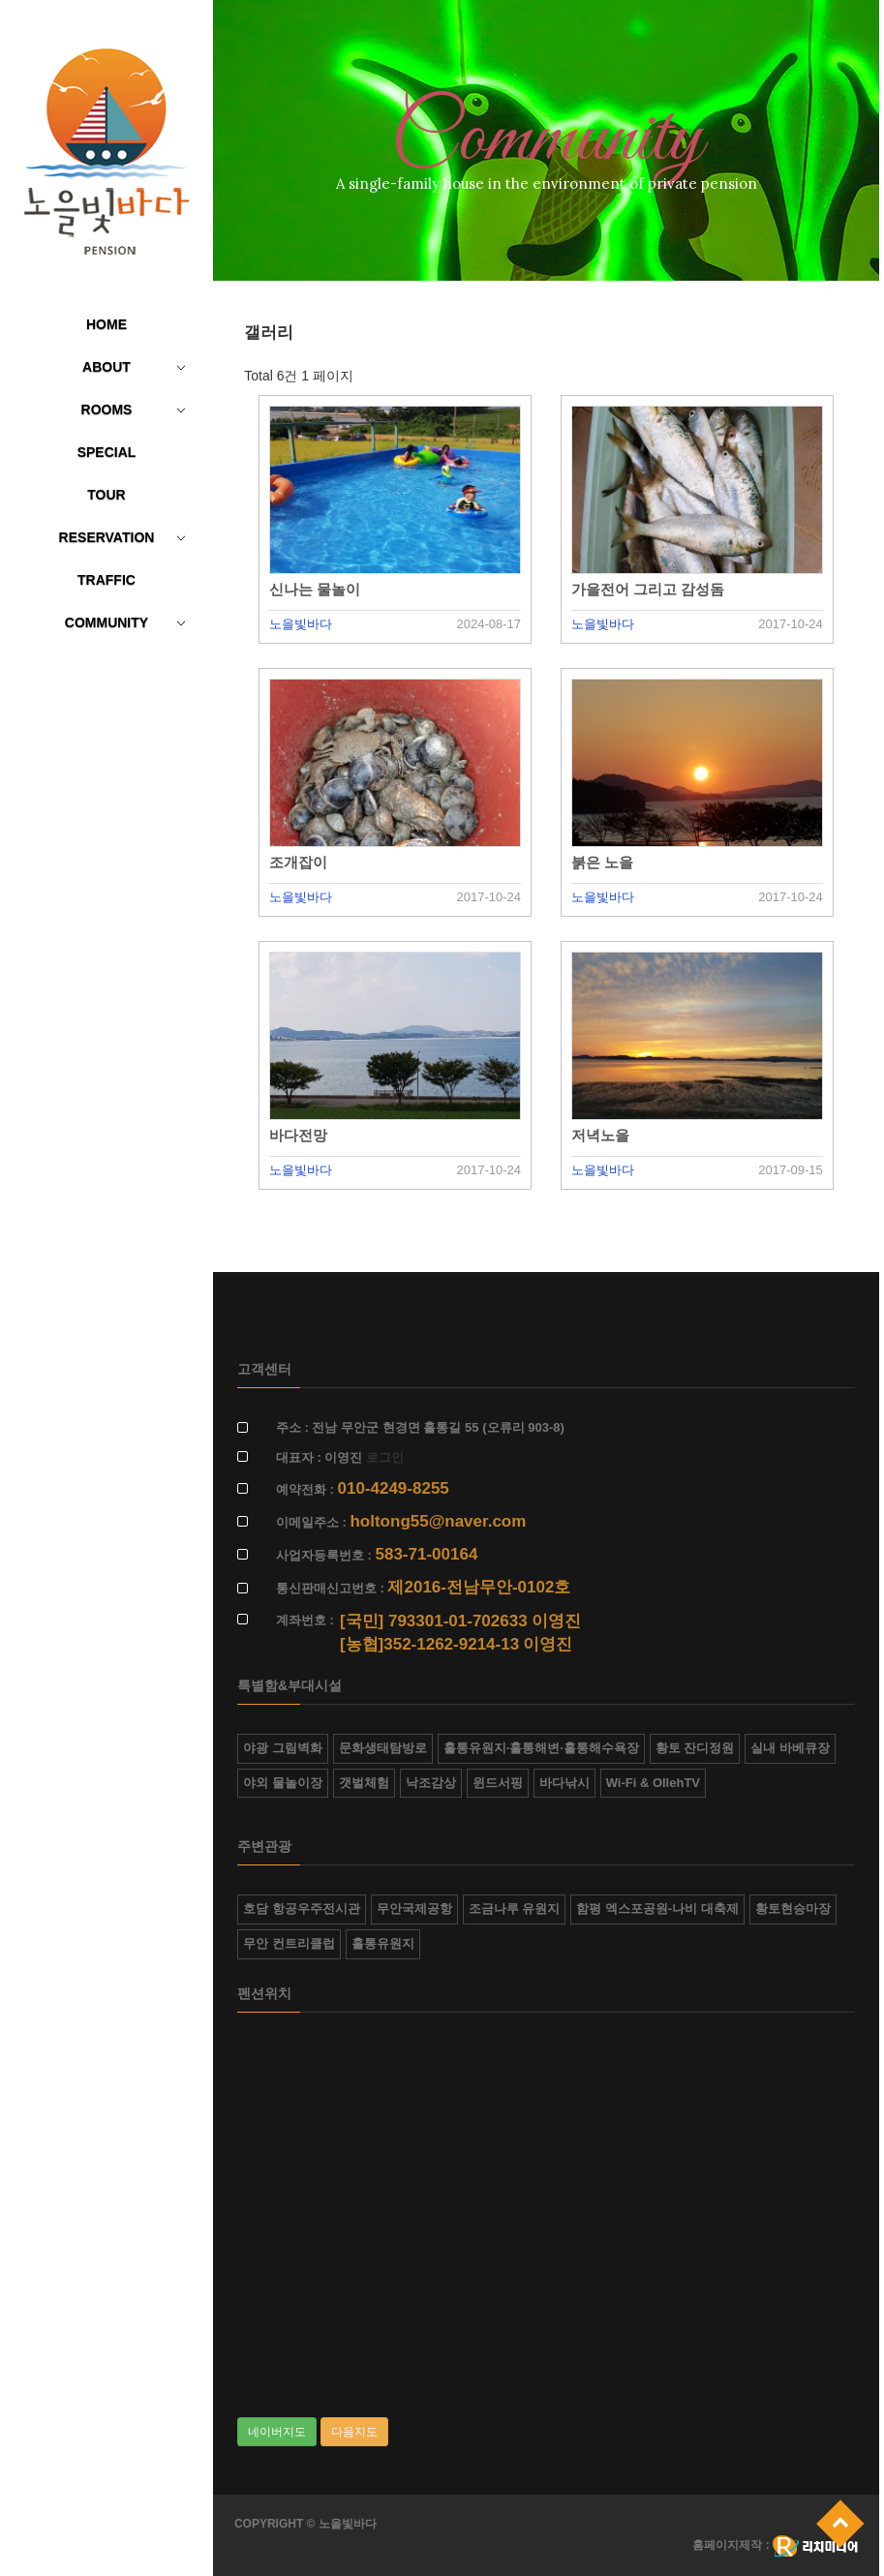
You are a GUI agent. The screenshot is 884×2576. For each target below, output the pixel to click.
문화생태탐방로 (383, 1748)
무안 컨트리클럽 (289, 1943)
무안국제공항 (414, 1908)
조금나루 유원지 (515, 1908)
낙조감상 (431, 1782)
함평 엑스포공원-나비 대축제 (657, 1908)
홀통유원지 (382, 1943)
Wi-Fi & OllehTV (653, 1782)
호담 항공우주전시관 (301, 1908)
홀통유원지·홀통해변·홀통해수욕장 (541, 1748)
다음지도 (354, 2432)
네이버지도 (277, 2432)
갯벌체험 (364, 1782)
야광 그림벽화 (282, 1748)
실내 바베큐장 (790, 1748)
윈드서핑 (497, 1782)
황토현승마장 (793, 1908)
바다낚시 (564, 1782)
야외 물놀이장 (282, 1782)
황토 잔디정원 (695, 1748)
